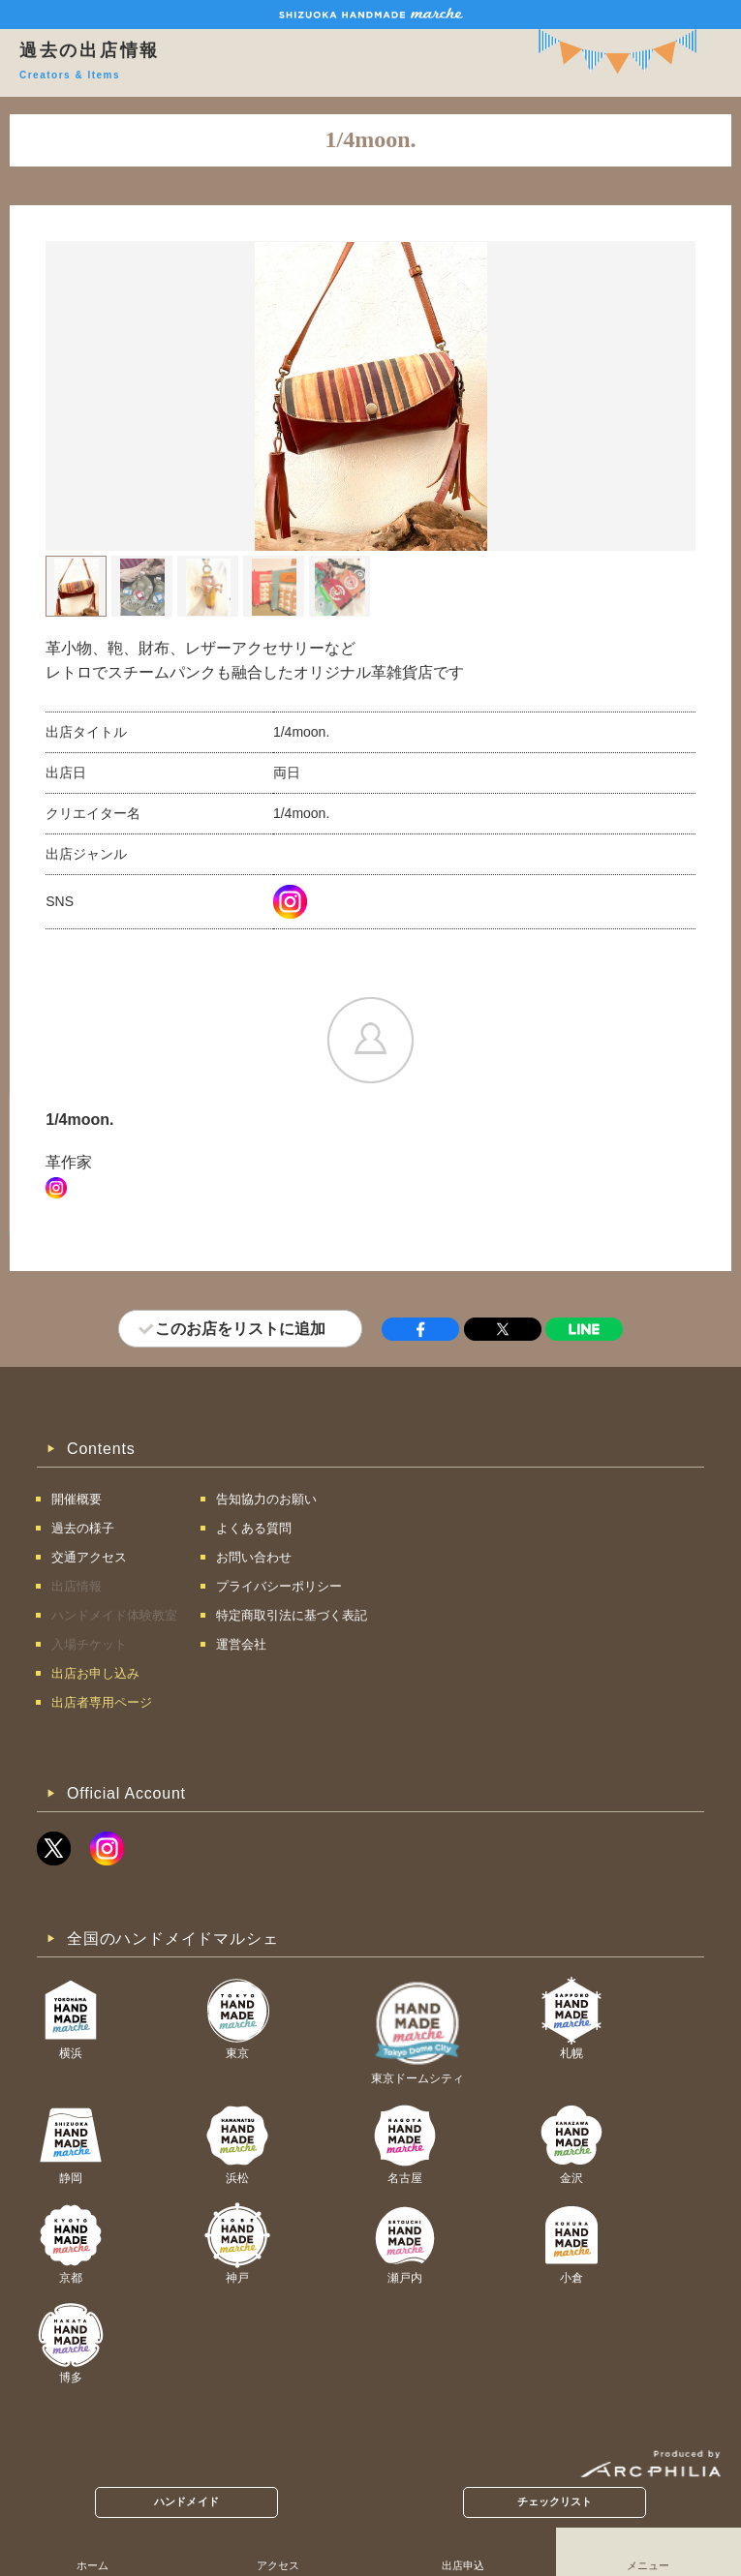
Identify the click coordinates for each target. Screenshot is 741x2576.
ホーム (92, 2565)
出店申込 (463, 2565)
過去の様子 (82, 1528)
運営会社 (241, 1644)
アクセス (278, 2565)
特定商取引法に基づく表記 (291, 1615)
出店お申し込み (95, 1673)
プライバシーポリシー (279, 1586)
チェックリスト (555, 2501)
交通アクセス (89, 1557)
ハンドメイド (186, 2501)
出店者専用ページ (101, 1702)
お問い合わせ (254, 1557)
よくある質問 (254, 1528)
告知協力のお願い (266, 1499)
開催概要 (76, 1499)
